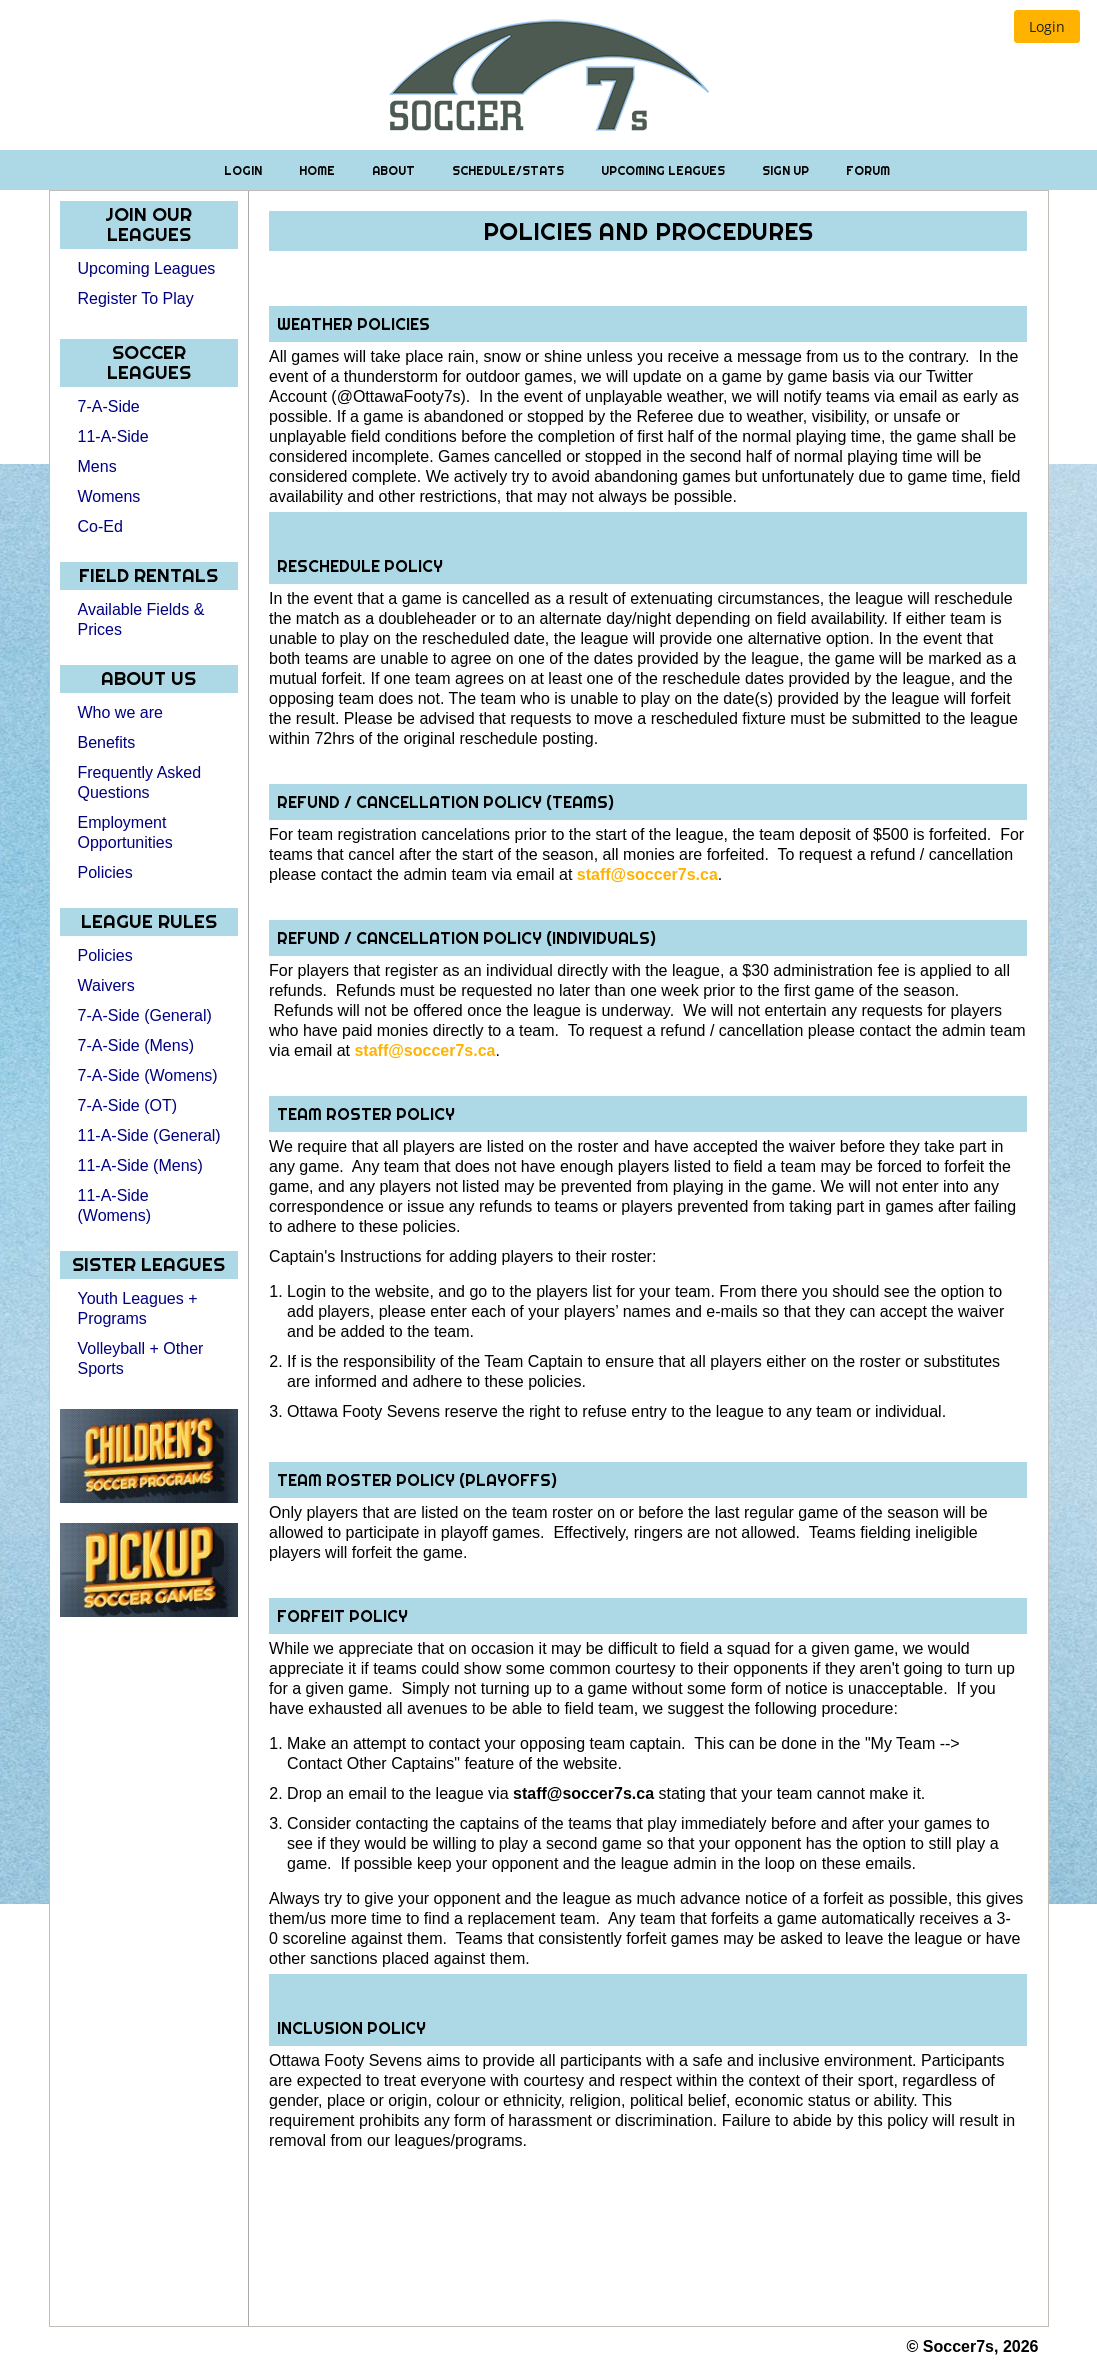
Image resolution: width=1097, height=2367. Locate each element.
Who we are (120, 712)
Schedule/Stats (509, 170)
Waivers (106, 985)
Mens (97, 466)
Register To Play (136, 298)
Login (244, 170)
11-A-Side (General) (149, 1135)
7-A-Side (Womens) (148, 1075)
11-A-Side (113, 436)
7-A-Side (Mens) (136, 1045)
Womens (109, 496)
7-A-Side (109, 406)
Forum (868, 170)
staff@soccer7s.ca (647, 874)
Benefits (107, 742)
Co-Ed (100, 526)
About (395, 170)
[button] (1047, 26)
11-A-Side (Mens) (140, 1165)
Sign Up (787, 170)
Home (318, 170)
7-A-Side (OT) (128, 1105)
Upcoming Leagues (664, 170)
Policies (105, 872)
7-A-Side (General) (145, 1015)
